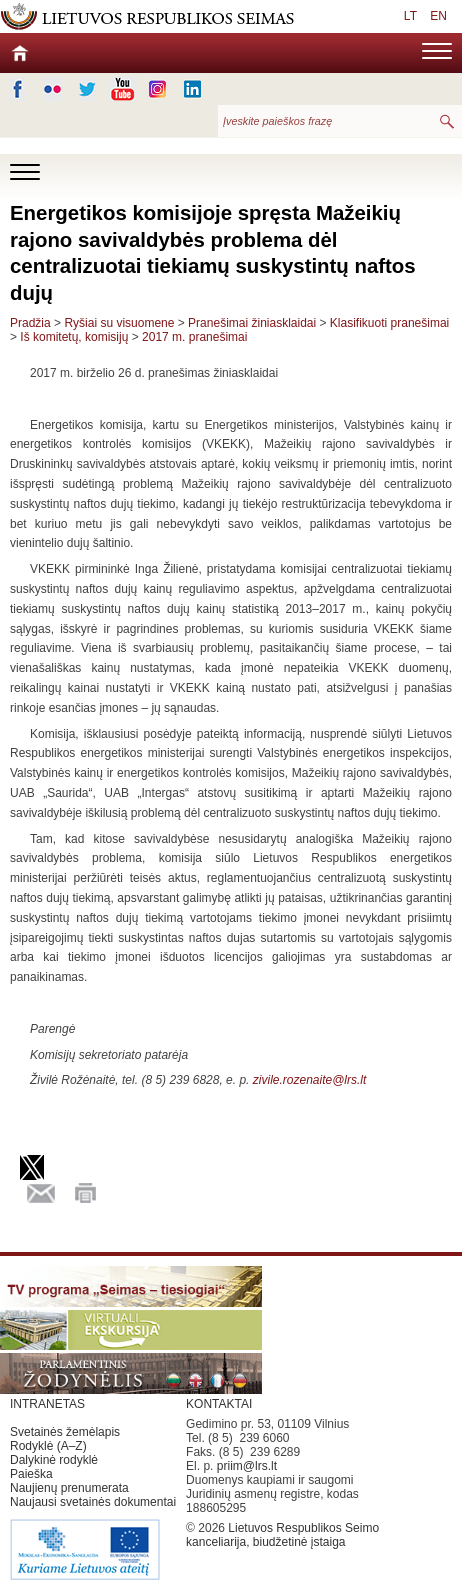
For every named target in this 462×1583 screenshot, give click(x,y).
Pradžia (30, 323)
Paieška (31, 1474)
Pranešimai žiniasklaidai (252, 323)
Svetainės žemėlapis (65, 1432)
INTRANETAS (47, 1404)
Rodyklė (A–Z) (48, 1446)
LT (410, 16)
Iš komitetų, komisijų (74, 337)
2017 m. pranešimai (194, 337)
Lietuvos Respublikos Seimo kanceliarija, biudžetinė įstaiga (282, 1535)
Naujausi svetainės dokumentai (93, 1502)
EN (438, 16)
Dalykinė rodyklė (54, 1460)
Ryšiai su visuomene (119, 323)
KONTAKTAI (219, 1404)
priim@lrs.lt (247, 1466)
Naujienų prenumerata (69, 1488)
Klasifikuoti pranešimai (389, 323)
